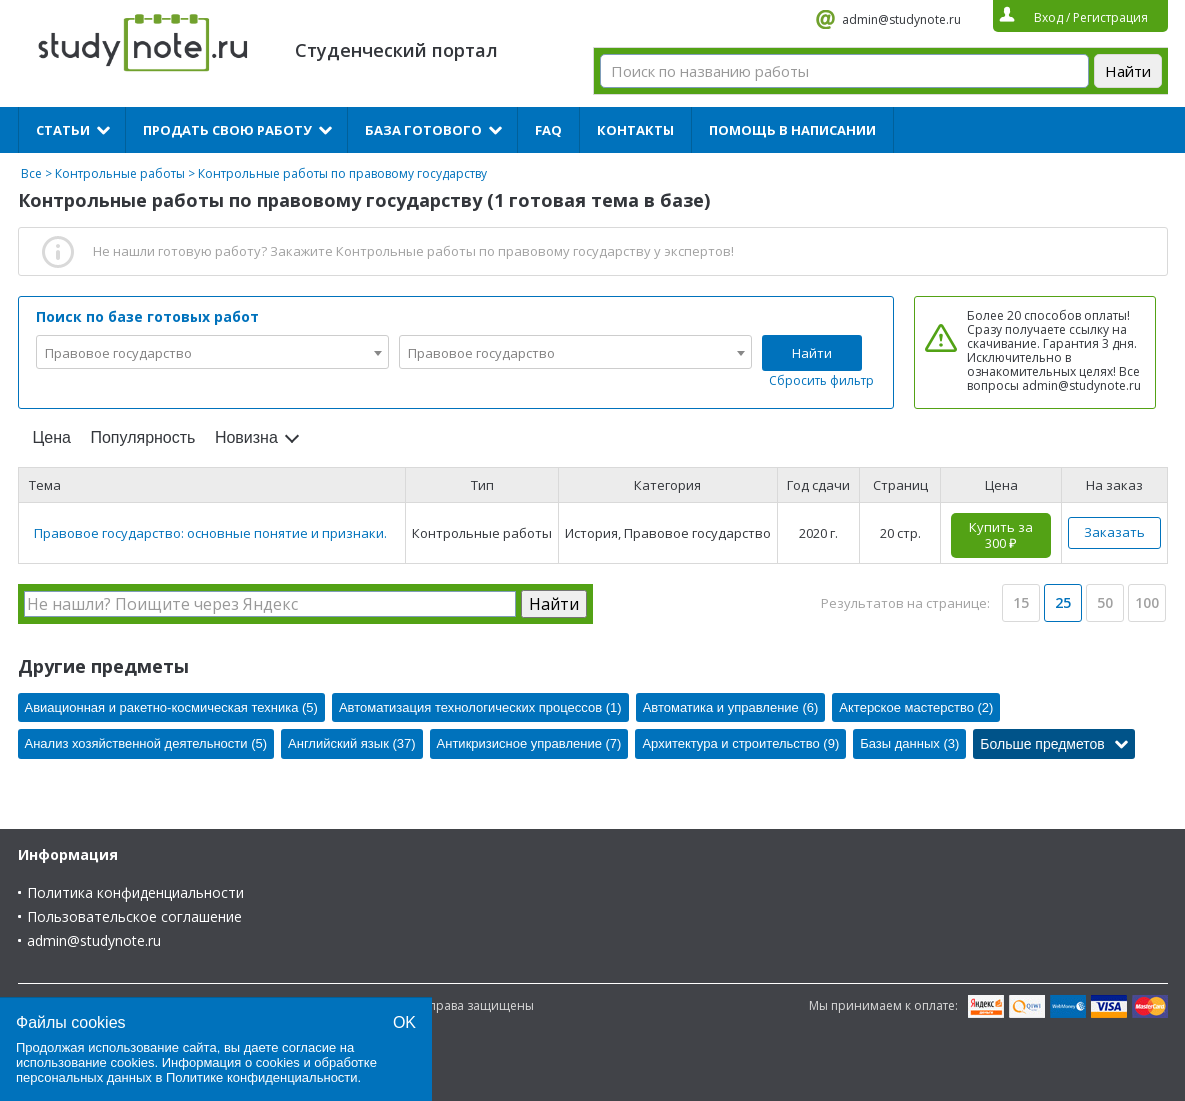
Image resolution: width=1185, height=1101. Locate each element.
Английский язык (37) (352, 743)
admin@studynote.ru (901, 19)
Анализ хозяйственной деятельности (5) (146, 743)
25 (1063, 602)
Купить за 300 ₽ (1001, 535)
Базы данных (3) (909, 743)
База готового (423, 130)
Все (31, 173)
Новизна (246, 437)
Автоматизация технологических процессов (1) (480, 707)
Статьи (63, 130)
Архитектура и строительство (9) (740, 743)
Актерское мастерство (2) (916, 707)
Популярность (142, 437)
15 (1021, 602)
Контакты (635, 130)
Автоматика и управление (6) (731, 707)
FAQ (548, 130)
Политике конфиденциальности (262, 1077)
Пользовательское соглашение (134, 916)
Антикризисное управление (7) (529, 743)
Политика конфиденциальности (135, 892)
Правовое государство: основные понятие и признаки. (210, 533)
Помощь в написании (792, 130)
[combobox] (212, 352)
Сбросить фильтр (821, 380)
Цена (52, 437)
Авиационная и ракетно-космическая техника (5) (171, 707)
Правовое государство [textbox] (118, 353)
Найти (812, 353)
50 (1105, 602)
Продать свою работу (227, 130)
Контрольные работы (120, 173)
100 (1147, 602)
